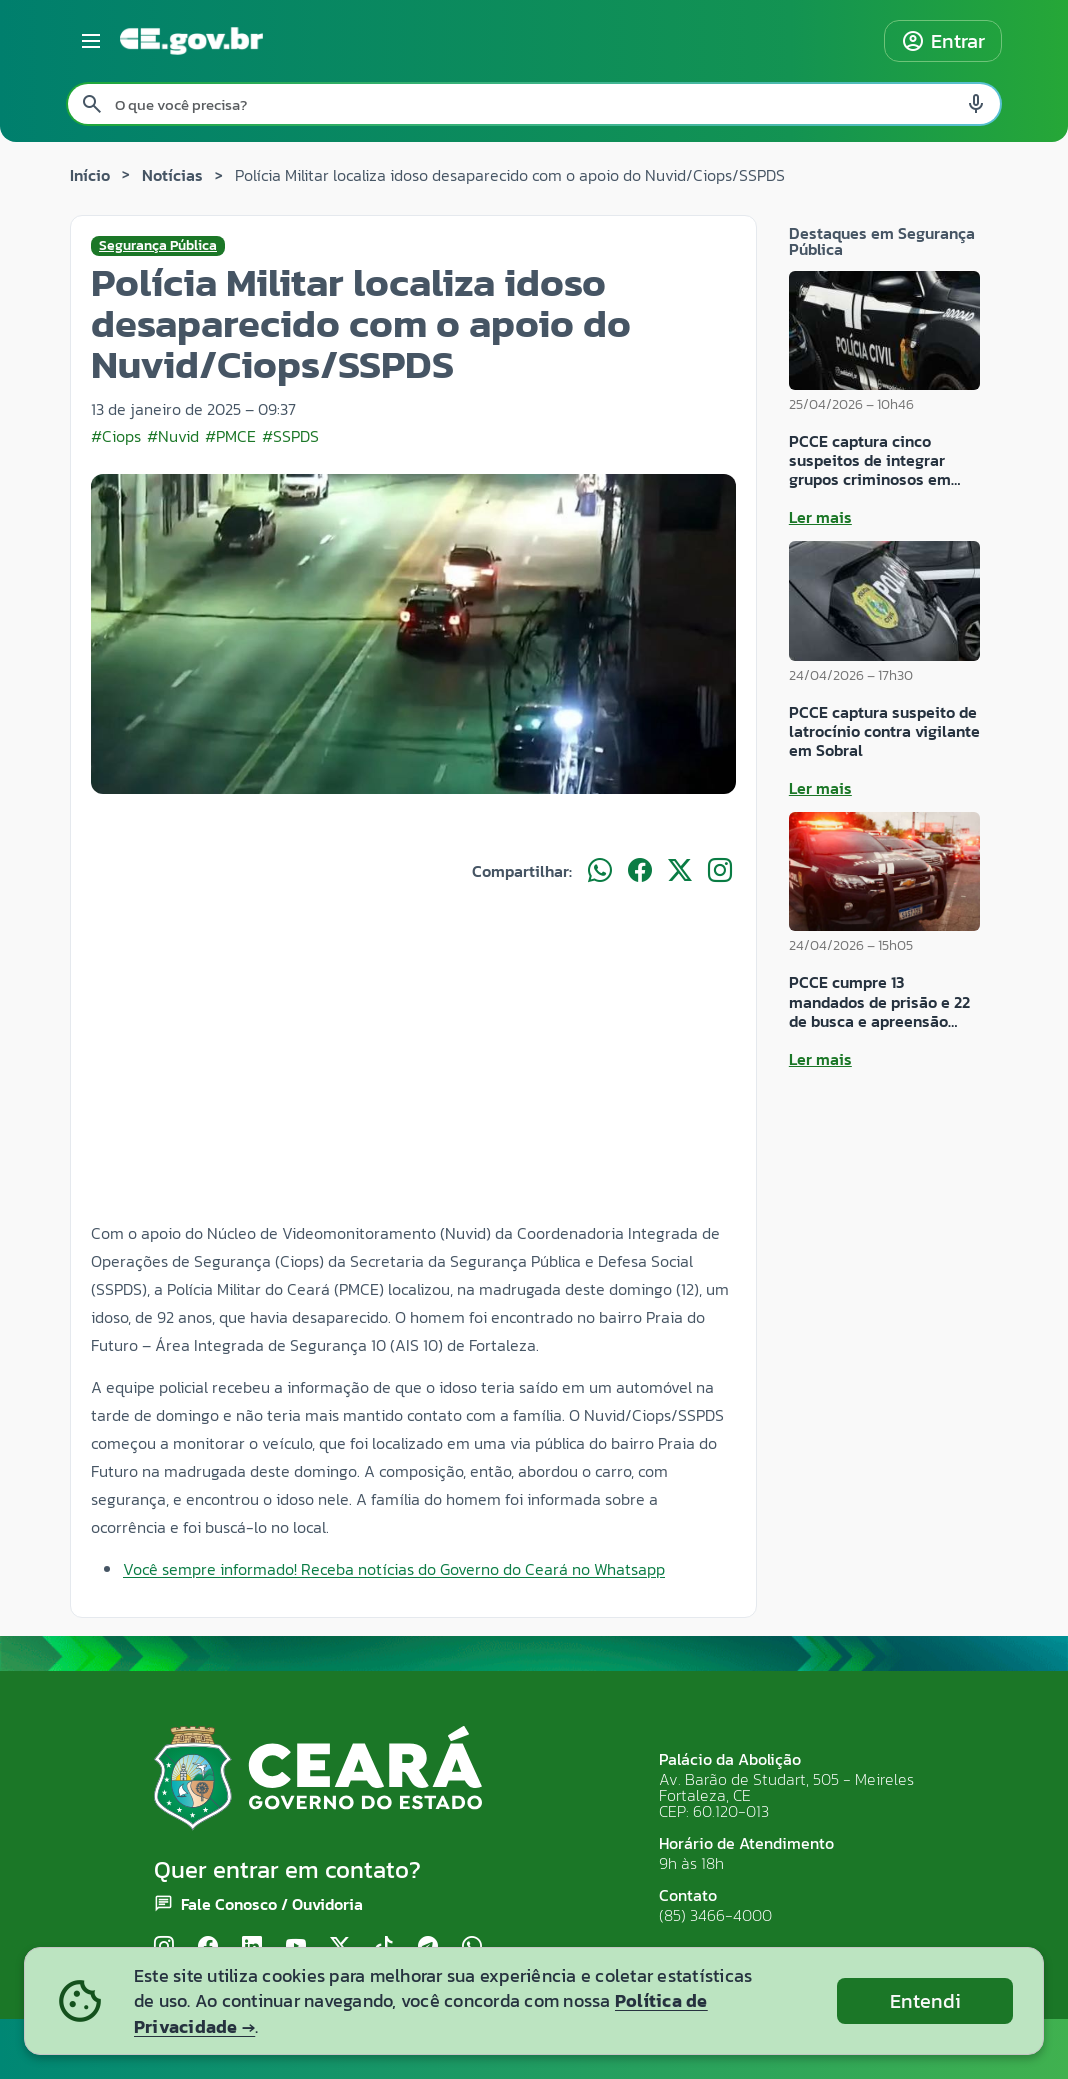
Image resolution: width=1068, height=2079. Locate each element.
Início (90, 175)
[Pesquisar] (92, 104)
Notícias (172, 175)
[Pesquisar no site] (534, 104)
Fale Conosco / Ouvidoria (272, 1904)
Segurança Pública (158, 246)
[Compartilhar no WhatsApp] (600, 871)
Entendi (925, 2001)
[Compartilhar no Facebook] (640, 871)
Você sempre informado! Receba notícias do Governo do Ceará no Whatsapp (394, 1569)
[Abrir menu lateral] (91, 41)
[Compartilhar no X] (680, 871)
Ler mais (820, 517)
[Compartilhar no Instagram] (720, 871)
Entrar (943, 41)
